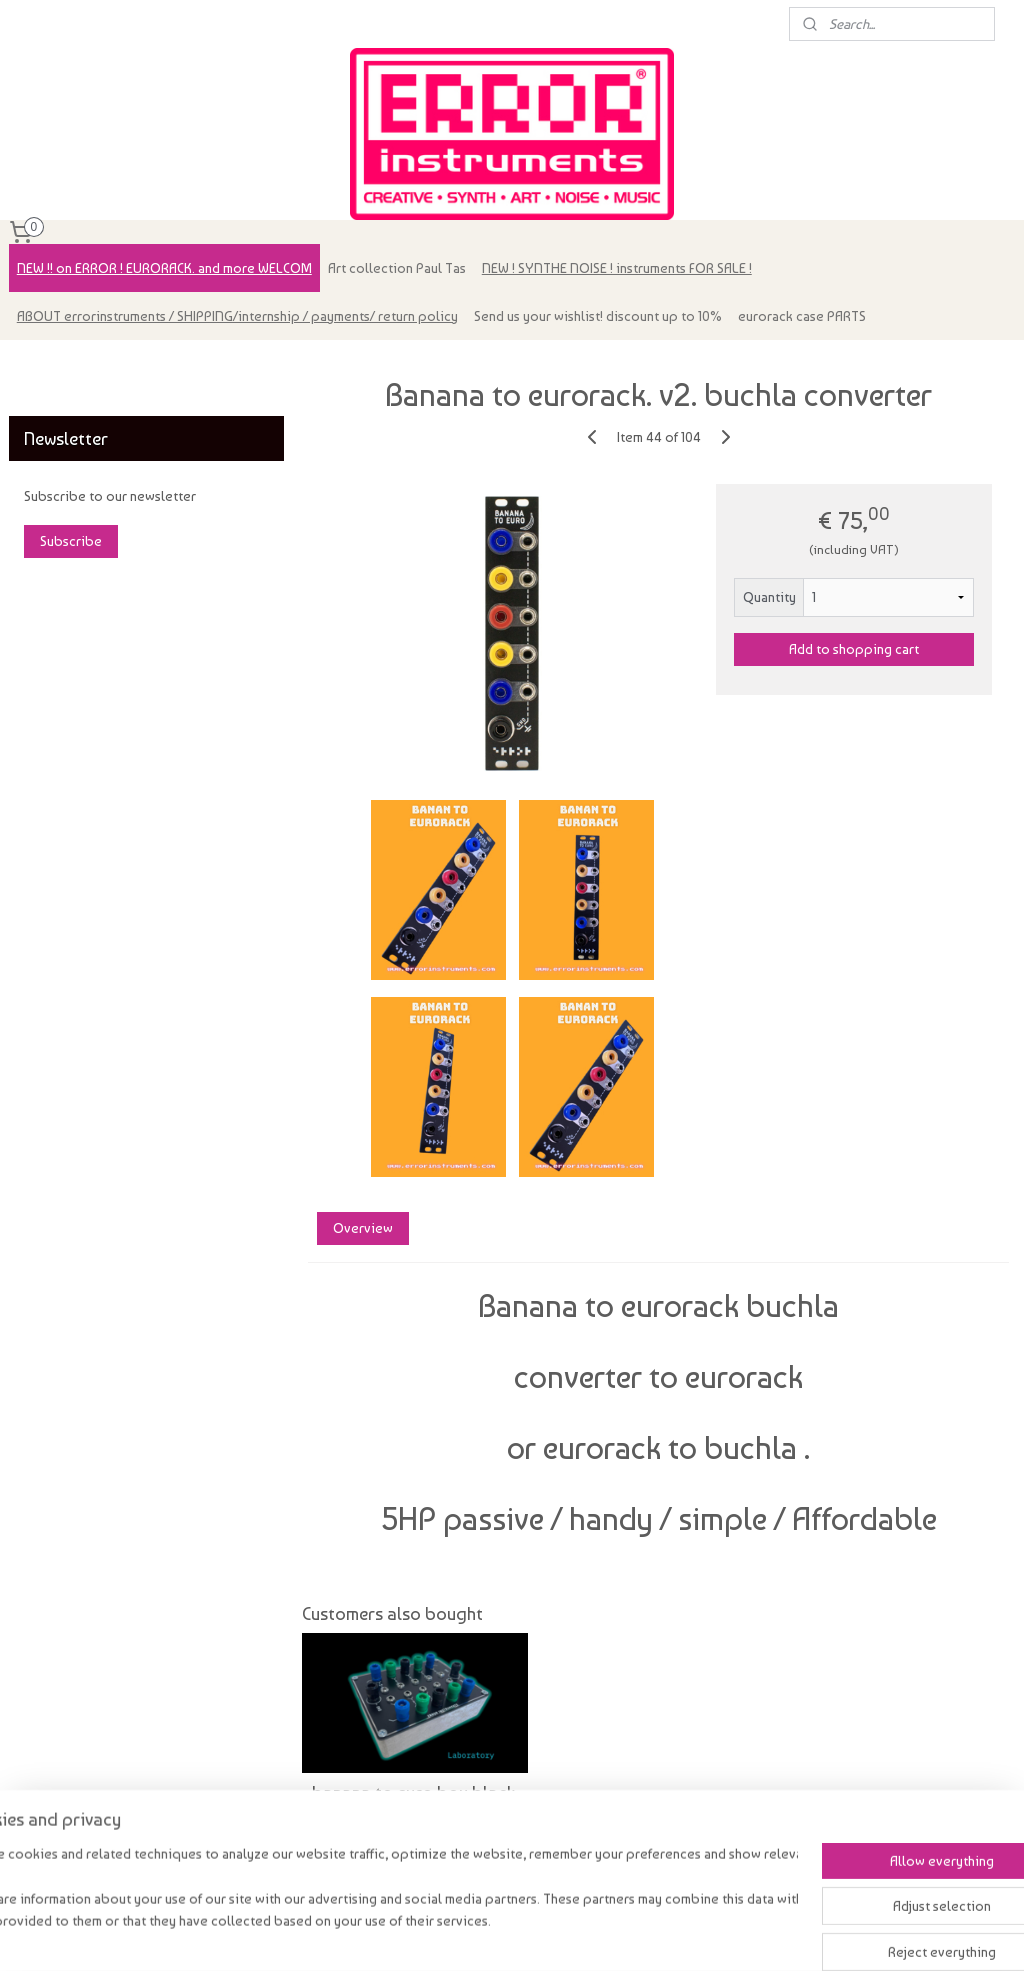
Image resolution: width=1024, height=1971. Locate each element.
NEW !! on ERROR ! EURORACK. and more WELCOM (164, 268)
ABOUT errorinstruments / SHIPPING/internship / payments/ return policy (237, 316)
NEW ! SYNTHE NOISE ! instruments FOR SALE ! (617, 268)
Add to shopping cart (854, 649)
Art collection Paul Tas (397, 268)
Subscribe (71, 541)
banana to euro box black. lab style (414, 1803)
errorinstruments (71, 366)
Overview (362, 1228)
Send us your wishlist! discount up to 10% (598, 316)
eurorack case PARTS (802, 316)
